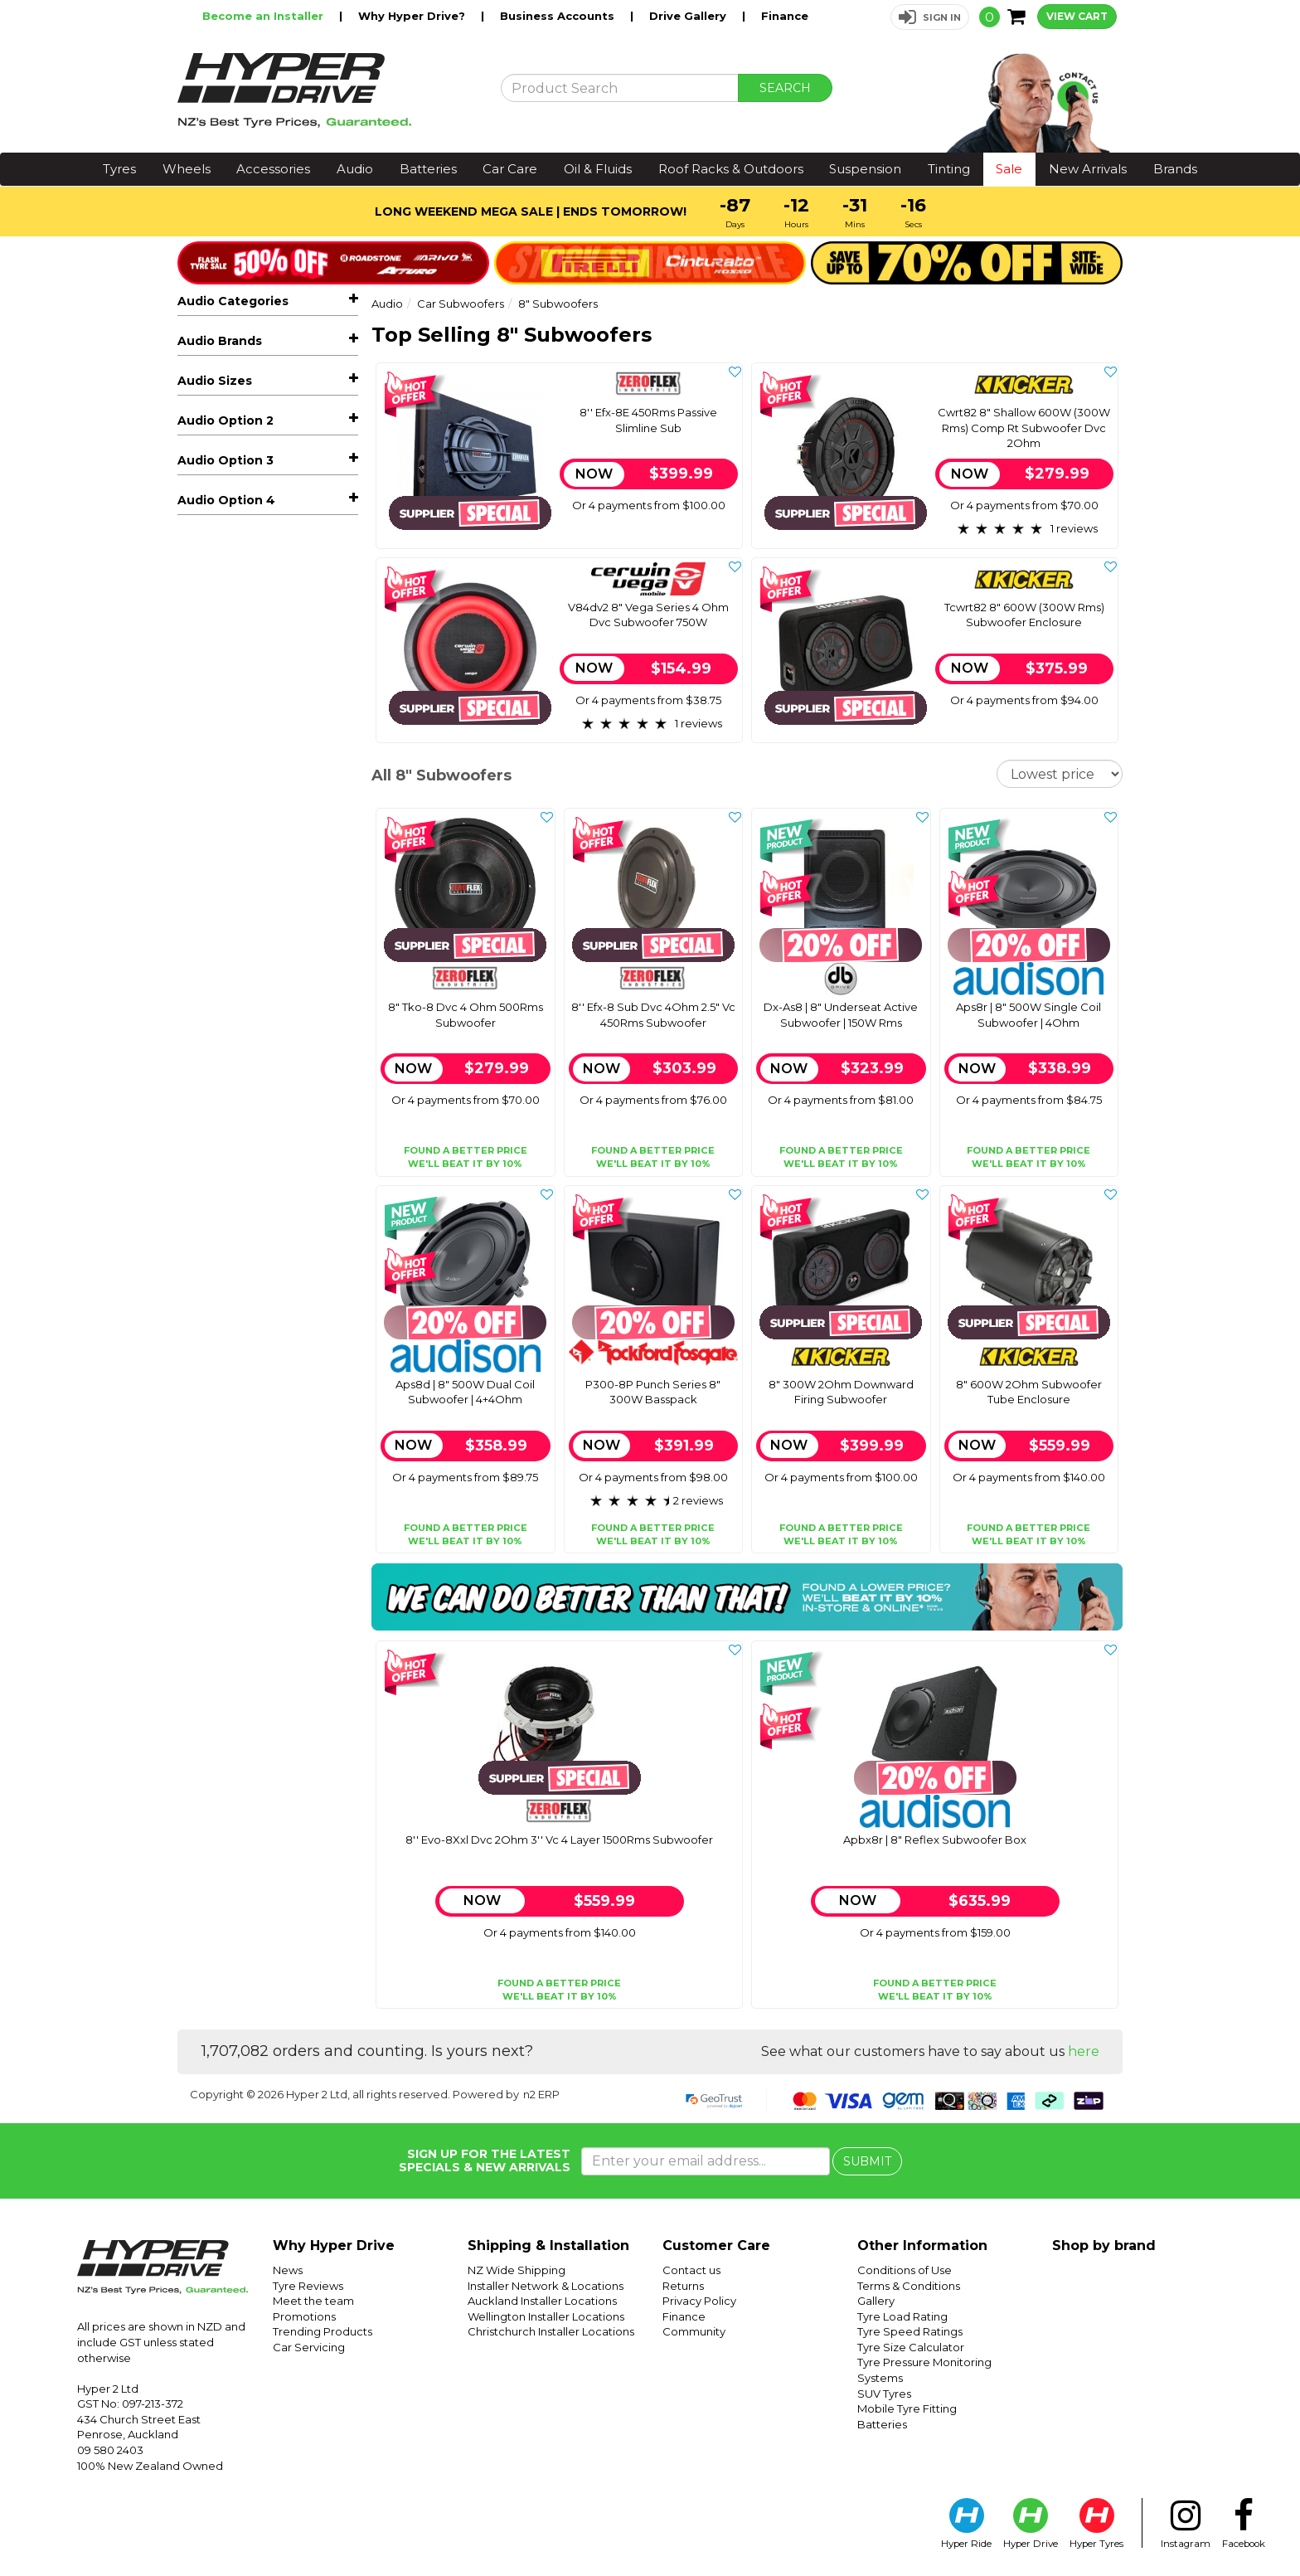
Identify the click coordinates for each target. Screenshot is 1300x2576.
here (1083, 2051)
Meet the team (313, 2300)
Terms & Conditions (908, 2285)
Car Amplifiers (273, 435)
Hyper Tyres (1096, 2523)
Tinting (949, 169)
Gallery (876, 2300)
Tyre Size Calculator (910, 2347)
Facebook (1243, 2523)
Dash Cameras (273, 882)
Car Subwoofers (273, 460)
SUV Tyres (884, 2393)
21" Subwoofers (241, 555)
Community (693, 2331)
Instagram (1185, 2523)
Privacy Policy (699, 2300)
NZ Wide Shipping (516, 2270)
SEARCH (785, 87)
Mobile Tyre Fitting (907, 2408)
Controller (228, 627)
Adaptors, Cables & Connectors (273, 799)
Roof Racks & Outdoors (730, 169)
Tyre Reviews (308, 2285)
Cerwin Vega (213, 1021)
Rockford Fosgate (229, 1096)
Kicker (195, 1071)
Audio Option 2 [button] (225, 1263)
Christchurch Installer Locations (551, 2331)
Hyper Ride (966, 2523)
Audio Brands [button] (219, 962)
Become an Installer (264, 15)
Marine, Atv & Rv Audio (273, 675)
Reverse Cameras (273, 699)
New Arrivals (1088, 169)
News (288, 2270)
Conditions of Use (904, 2270)
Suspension (865, 169)
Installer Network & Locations (545, 2285)
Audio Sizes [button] (214, 1151)
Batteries (428, 169)
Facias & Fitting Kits (273, 724)
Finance (784, 15)
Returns (683, 2285)
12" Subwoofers (241, 508)
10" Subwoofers (242, 484)
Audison (200, 996)
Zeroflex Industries (231, 1121)
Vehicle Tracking (236, 857)
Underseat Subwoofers (263, 650)
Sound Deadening (242, 932)
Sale (1009, 169)
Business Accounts (559, 15)
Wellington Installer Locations (546, 2316)
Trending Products (322, 2331)
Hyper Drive (1030, 2523)
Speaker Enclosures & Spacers (273, 758)
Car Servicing (309, 2347)
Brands (1175, 169)
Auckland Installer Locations (542, 2300)
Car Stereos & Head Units (273, 385)
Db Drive (203, 1046)
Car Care (510, 169)
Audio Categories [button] (233, 301)
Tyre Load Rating (902, 2316)
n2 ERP (541, 2094)
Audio (355, 169)
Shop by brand (1104, 2245)
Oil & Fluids (598, 169)
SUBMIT (867, 2161)
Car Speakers (273, 410)
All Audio (202, 335)
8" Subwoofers (246, 603)
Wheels (186, 169)
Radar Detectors (238, 907)
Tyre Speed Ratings (910, 2331)
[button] (929, 17)
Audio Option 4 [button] (226, 1489)
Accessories (273, 169)
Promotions (304, 2316)
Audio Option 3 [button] (225, 1376)
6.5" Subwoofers (244, 579)
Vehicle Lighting (237, 832)
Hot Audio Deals (237, 360)
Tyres (119, 169)
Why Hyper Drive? (413, 15)
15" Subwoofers (241, 532)
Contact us (691, 2270)
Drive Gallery (689, 15)
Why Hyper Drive (334, 2245)
